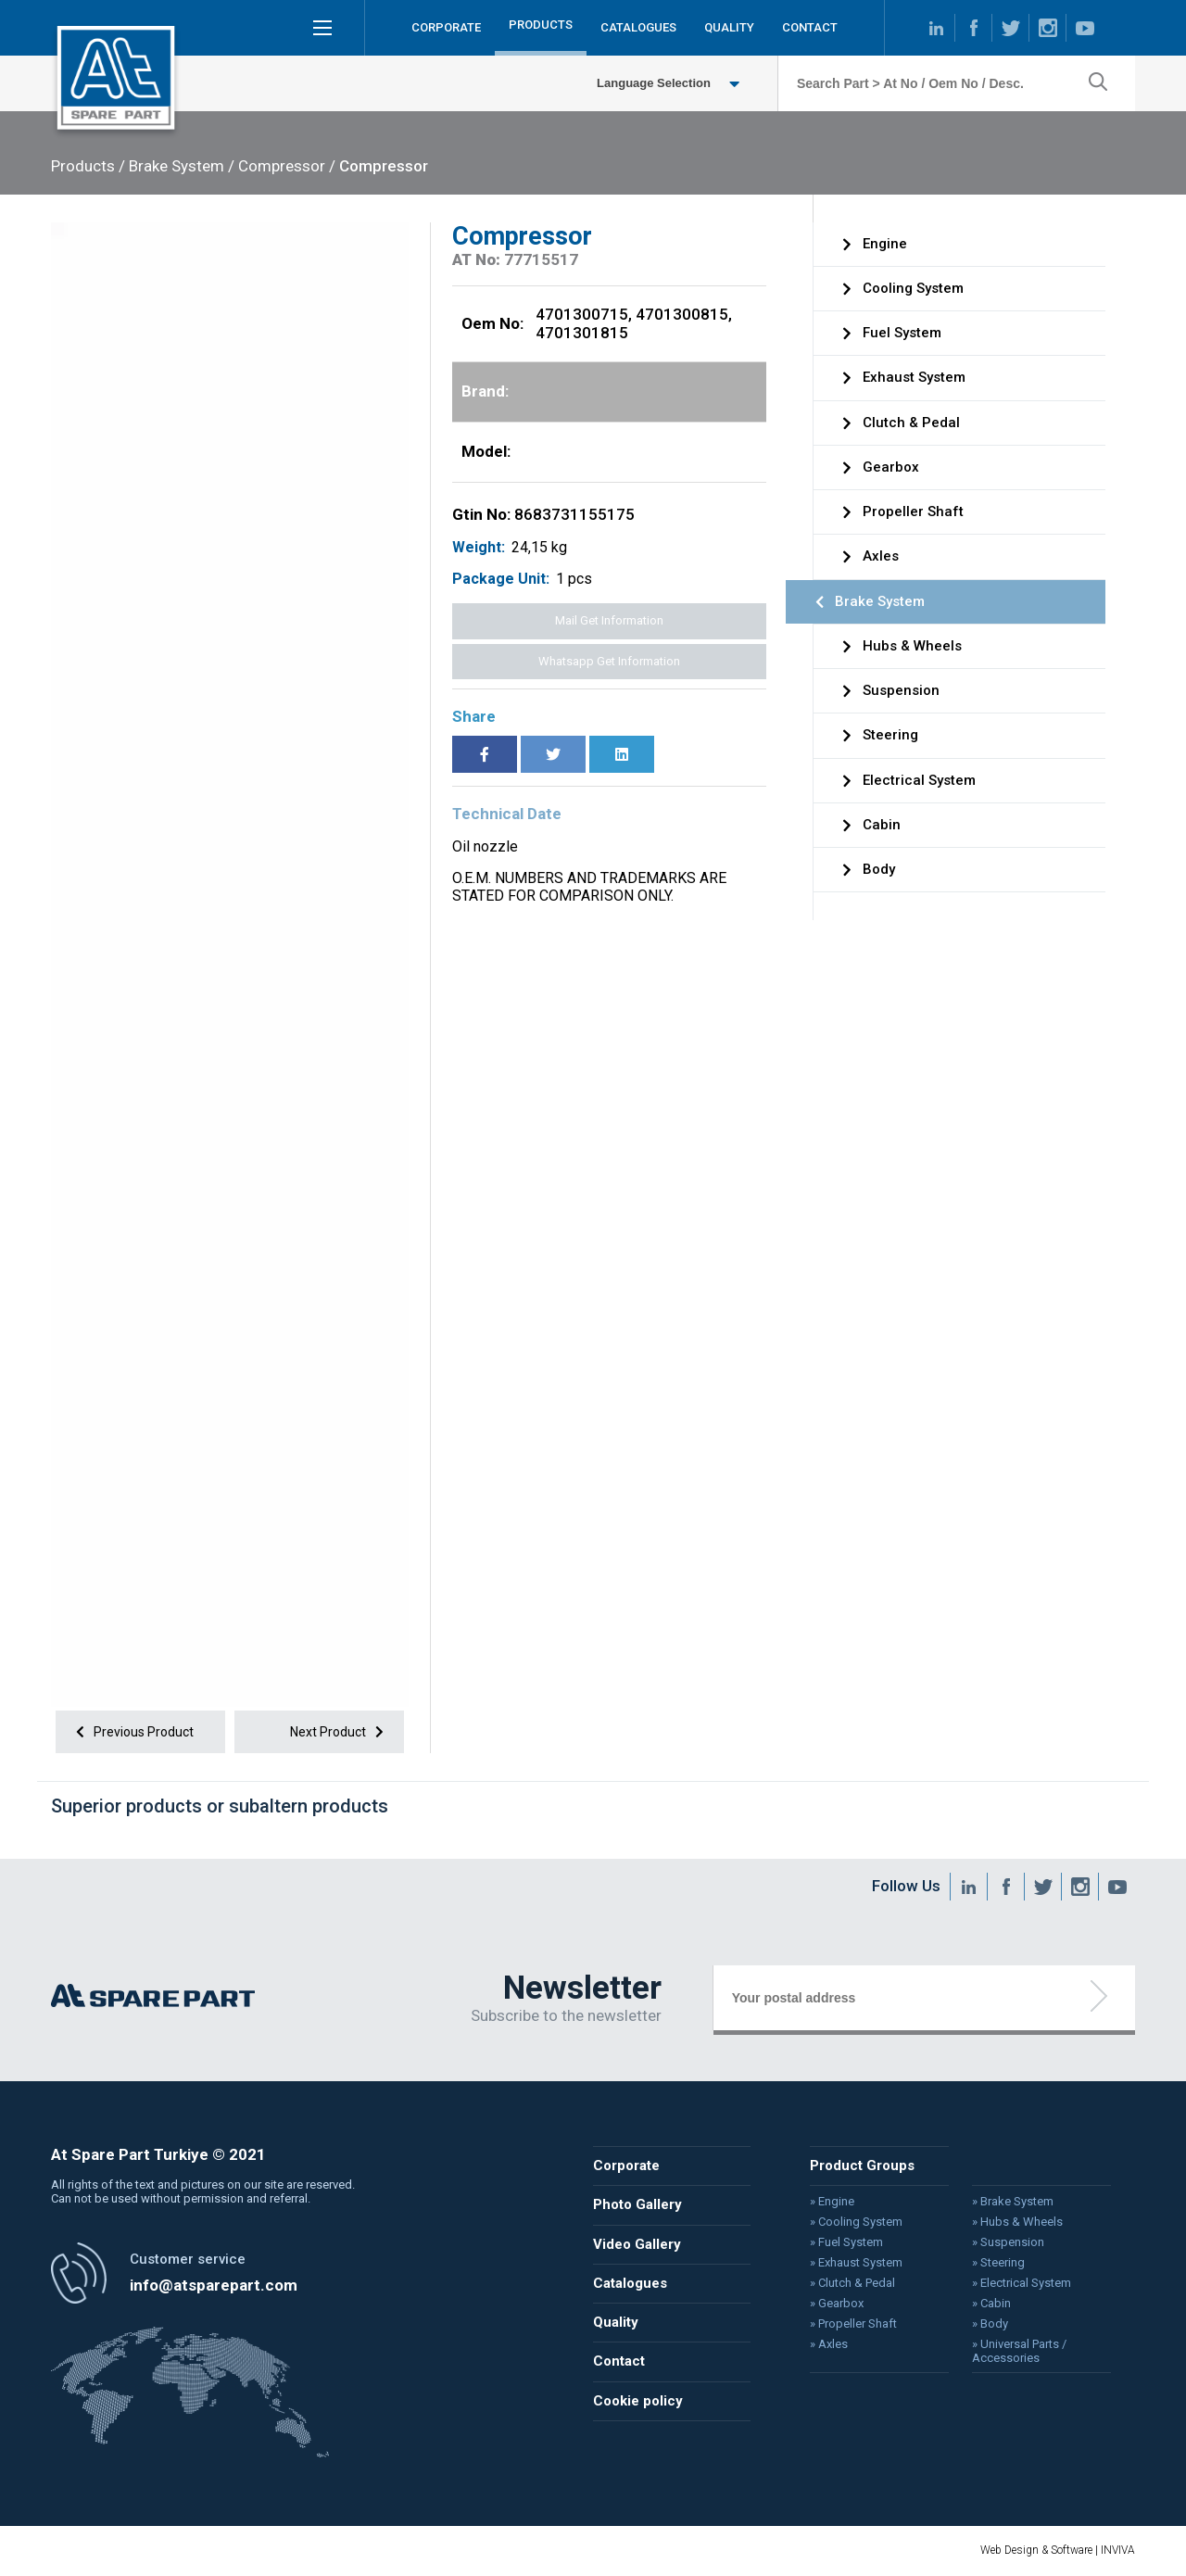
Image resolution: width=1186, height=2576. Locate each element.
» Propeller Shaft (847, 2323)
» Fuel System (841, 2244)
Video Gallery (636, 2245)
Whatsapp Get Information (609, 661)
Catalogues (629, 2283)
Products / (88, 166)
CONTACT (810, 27)
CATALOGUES (638, 27)
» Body (981, 2323)
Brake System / (181, 166)
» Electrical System (1012, 2284)
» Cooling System (850, 2223)
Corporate (625, 2169)
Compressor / (286, 166)
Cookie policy (637, 2398)
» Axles (823, 2343)
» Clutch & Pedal (847, 2284)
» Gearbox (831, 2303)
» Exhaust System (850, 2263)
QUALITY (729, 27)
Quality (615, 2322)
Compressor (383, 166)
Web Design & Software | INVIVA (1057, 2550)
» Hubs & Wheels (1008, 2223)
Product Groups (856, 2169)
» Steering (990, 2263)
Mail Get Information (609, 620)
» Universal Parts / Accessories (1010, 2350)
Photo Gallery (636, 2207)
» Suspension (999, 2244)
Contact (618, 2360)
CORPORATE (446, 27)
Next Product (340, 1731)
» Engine (827, 2204)
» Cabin (983, 2303)
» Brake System (1003, 2204)
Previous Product (131, 1731)
